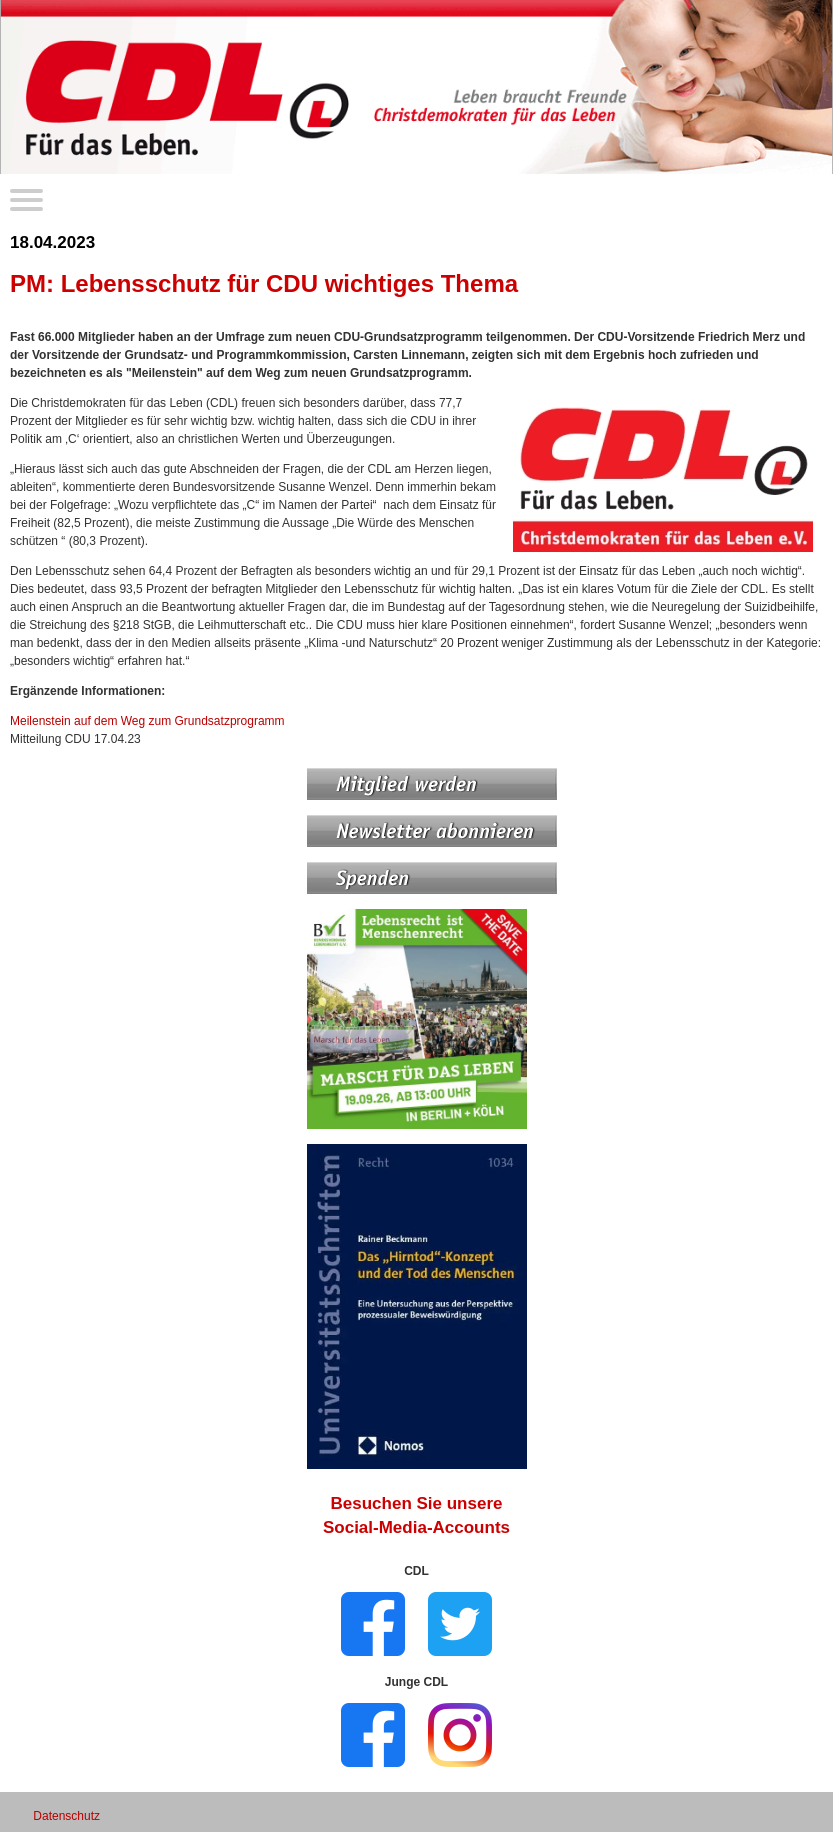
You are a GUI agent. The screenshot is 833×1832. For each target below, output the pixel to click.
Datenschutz (66, 1816)
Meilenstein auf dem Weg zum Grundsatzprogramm (147, 721)
